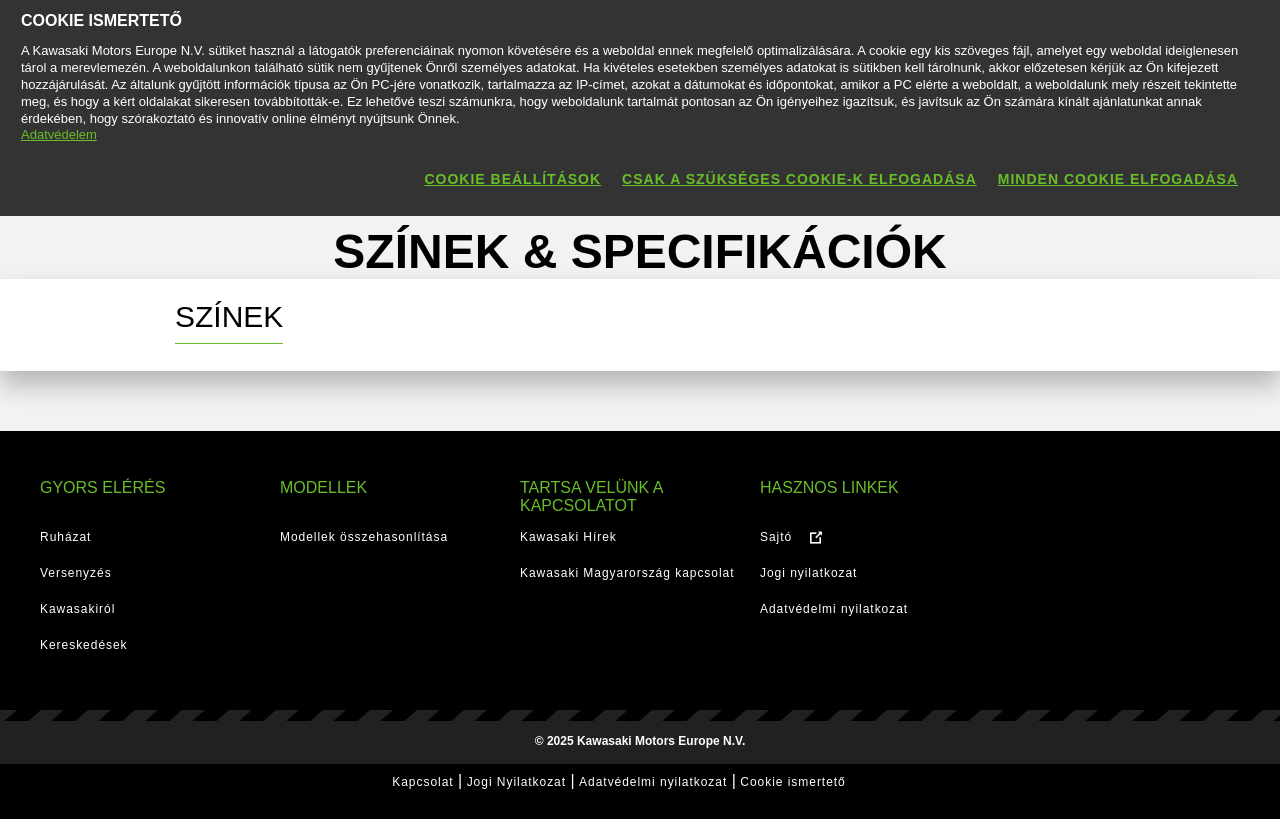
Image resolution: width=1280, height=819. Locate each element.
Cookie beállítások (512, 179)
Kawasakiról (77, 609)
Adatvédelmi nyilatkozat (834, 609)
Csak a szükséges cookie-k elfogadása (799, 179)
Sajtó (776, 537)
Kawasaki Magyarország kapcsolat (627, 573)
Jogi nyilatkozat (808, 573)
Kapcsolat (422, 782)
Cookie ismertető (792, 782)
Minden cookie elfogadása (1118, 179)
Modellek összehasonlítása (364, 537)
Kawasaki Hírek (568, 537)
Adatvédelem (59, 134)
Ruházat (65, 537)
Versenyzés (76, 573)
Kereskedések (84, 645)
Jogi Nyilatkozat (516, 782)
